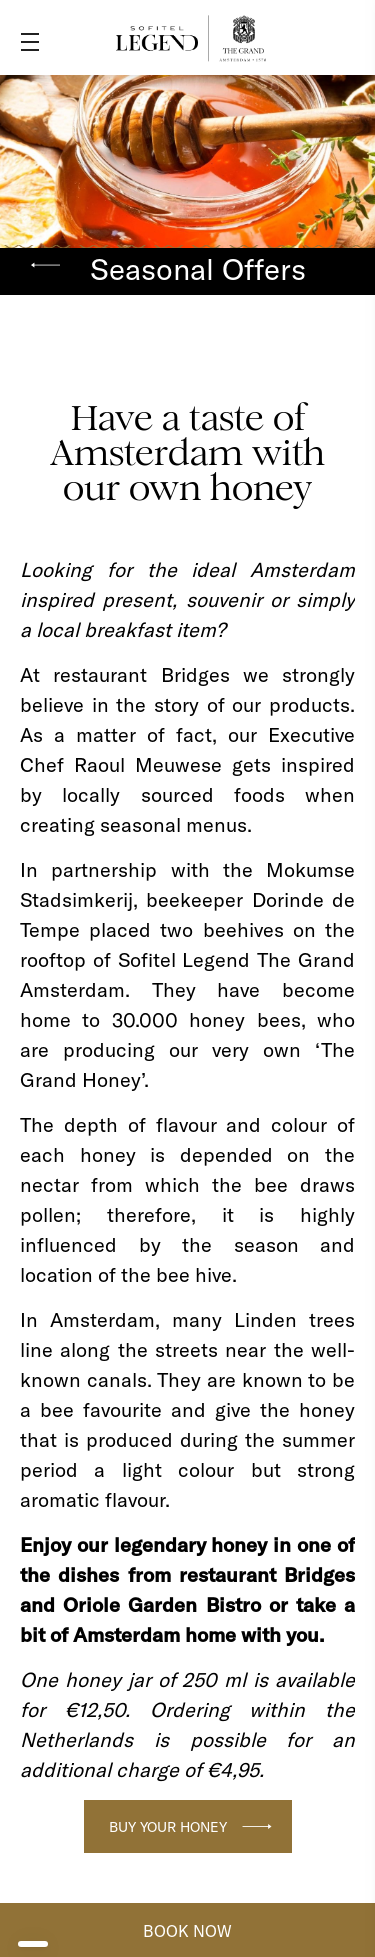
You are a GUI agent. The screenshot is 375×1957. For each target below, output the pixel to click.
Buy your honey (168, 1827)
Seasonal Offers (198, 269)
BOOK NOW (187, 1931)
